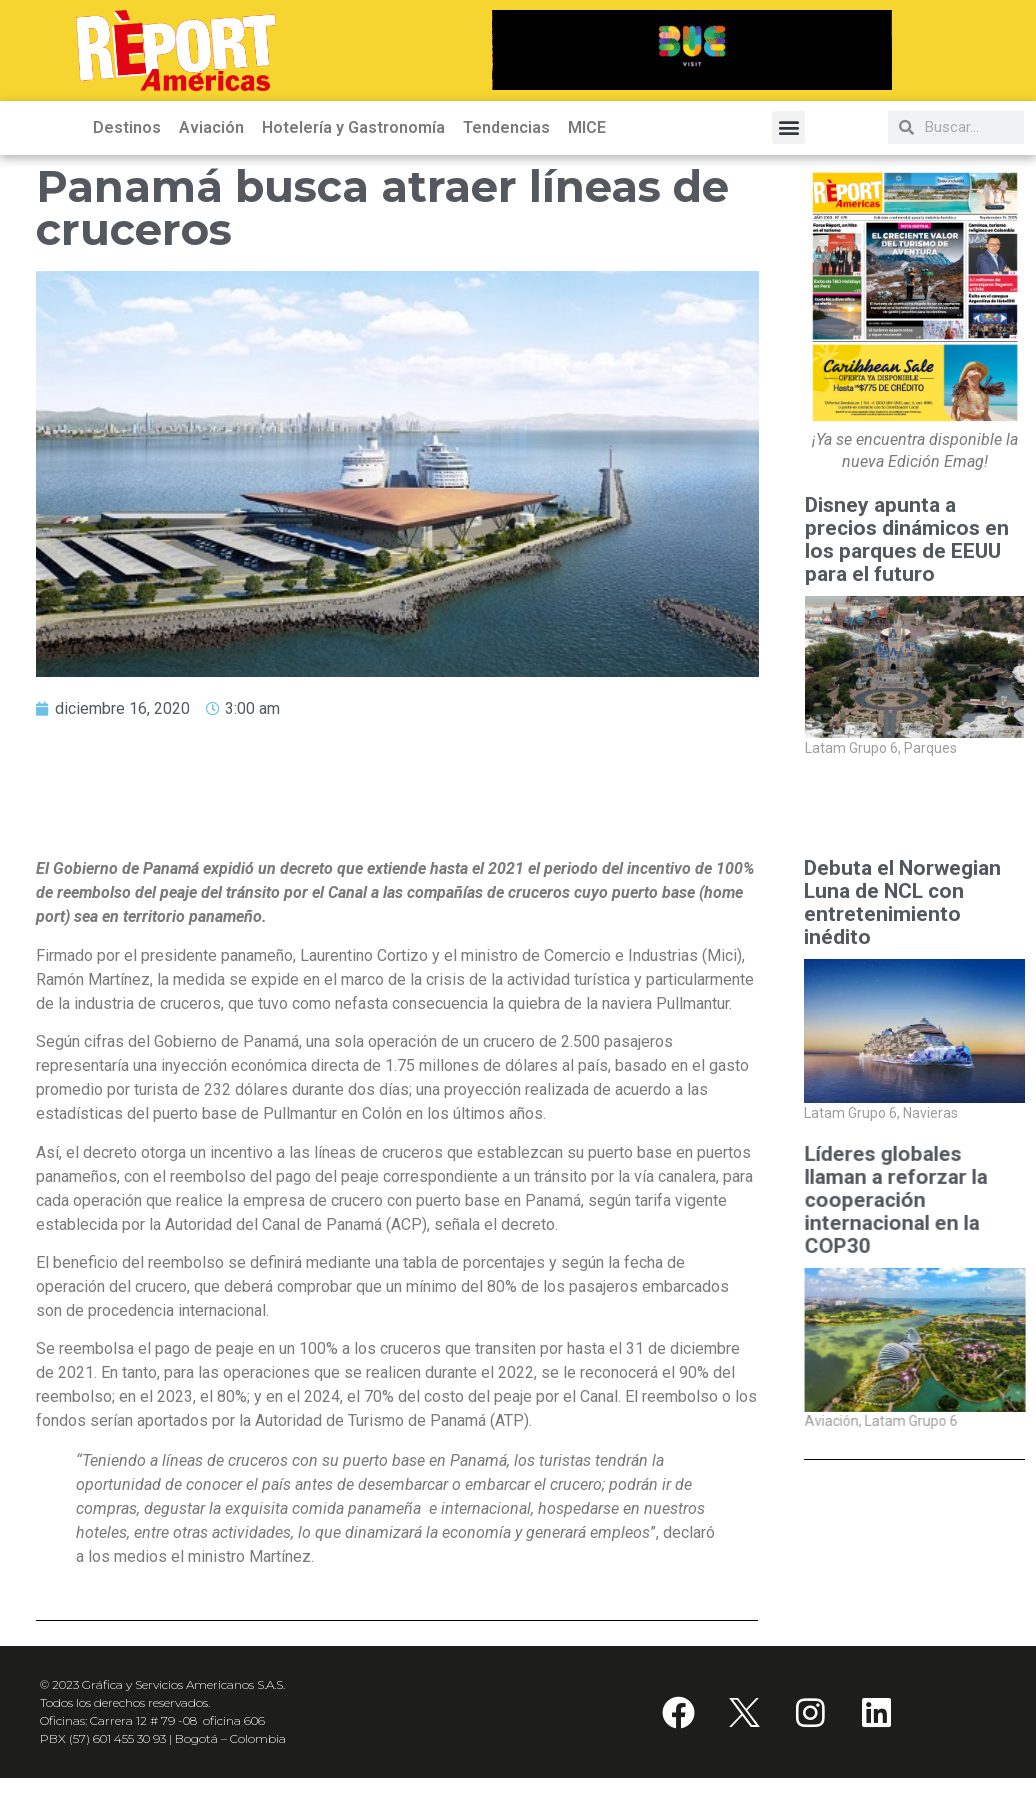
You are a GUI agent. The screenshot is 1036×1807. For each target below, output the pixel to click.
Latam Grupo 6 (853, 748)
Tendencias (506, 127)
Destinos (127, 127)
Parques (930, 748)
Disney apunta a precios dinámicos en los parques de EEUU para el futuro (907, 540)
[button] (788, 127)
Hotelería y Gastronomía (353, 127)
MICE (587, 127)
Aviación (211, 127)
